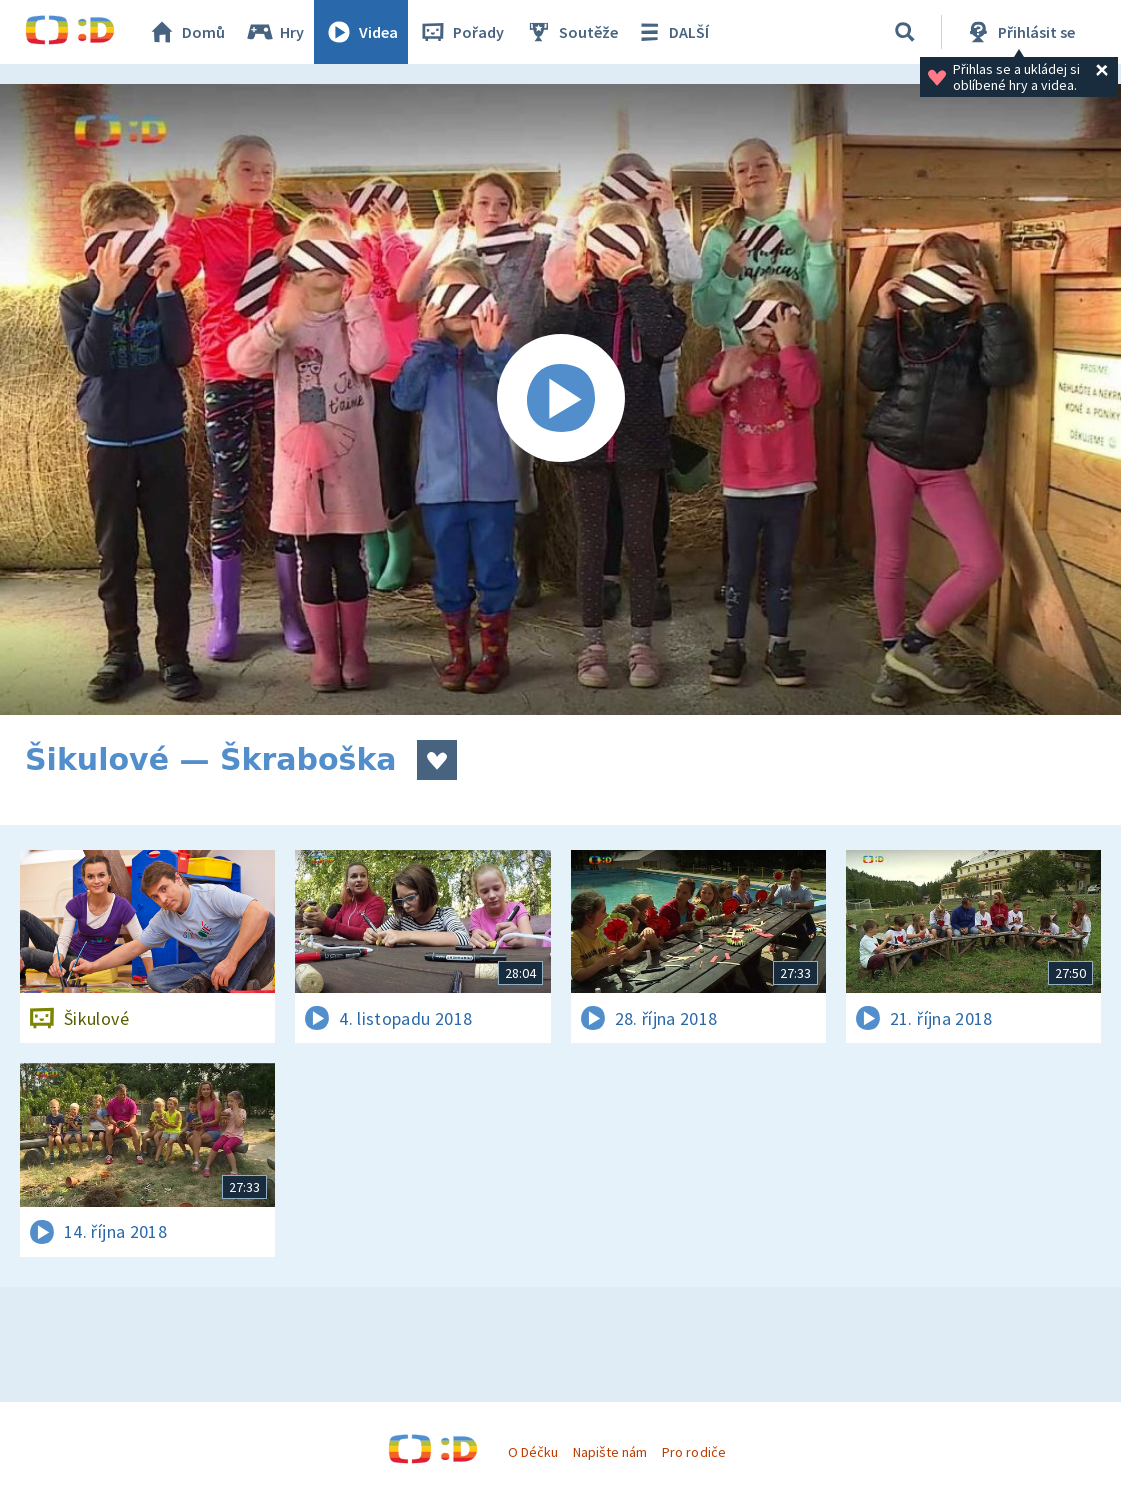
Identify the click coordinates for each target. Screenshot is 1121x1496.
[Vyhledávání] (905, 32)
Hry (274, 32)
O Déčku (533, 1452)
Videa (361, 32)
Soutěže (571, 32)
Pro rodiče (693, 1452)
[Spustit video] (560, 399)
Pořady (461, 32)
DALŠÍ (671, 32)
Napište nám (610, 1452)
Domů (186, 32)
